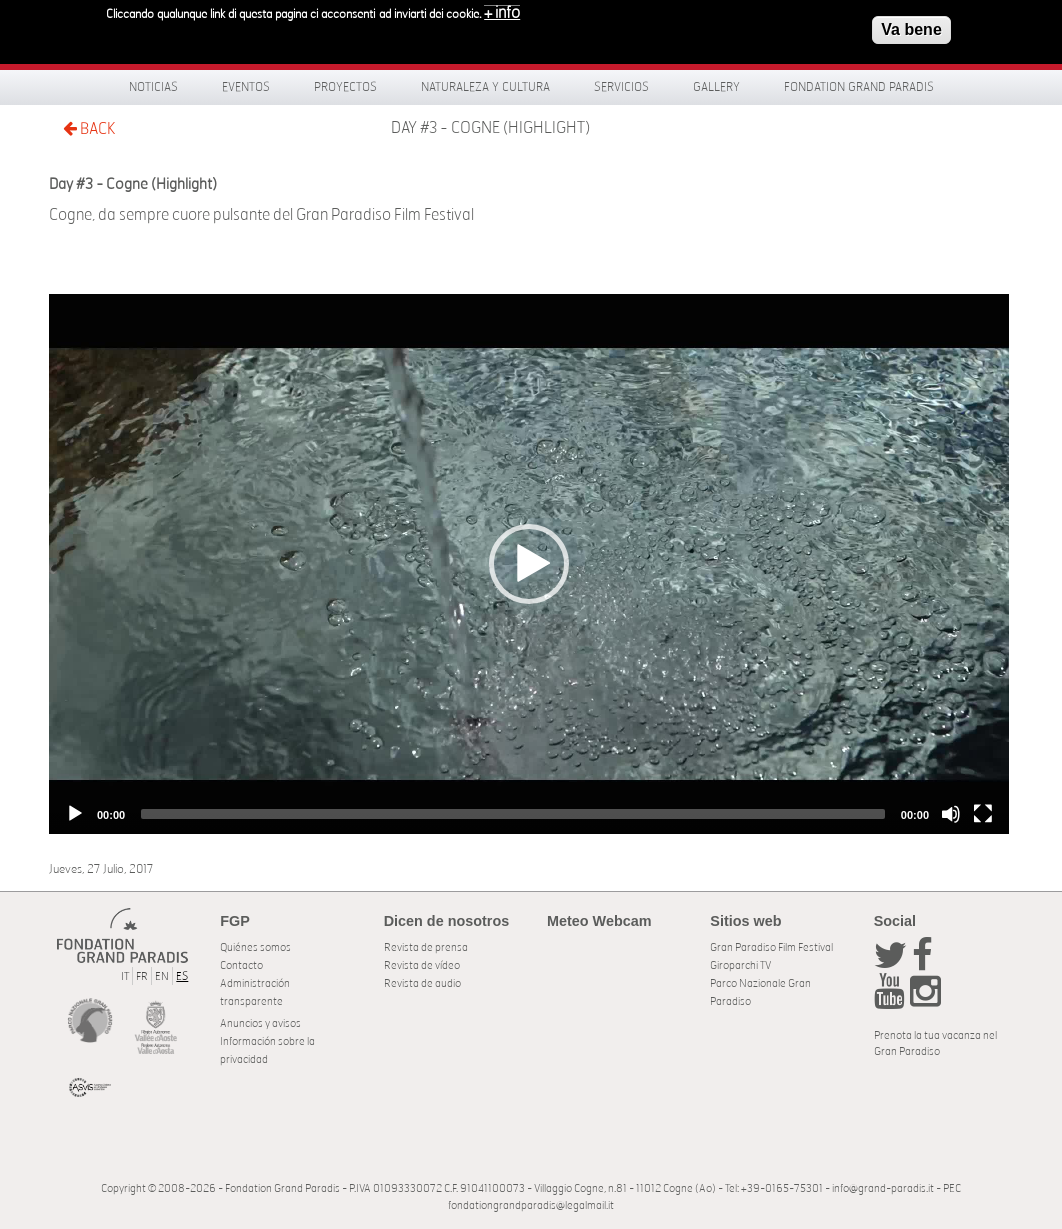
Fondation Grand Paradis (859, 87)
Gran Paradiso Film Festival (771, 947)
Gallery (716, 87)
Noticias (153, 87)
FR (142, 976)
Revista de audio (422, 983)
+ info (502, 11)
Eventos (246, 87)
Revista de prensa (426, 947)
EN (162, 976)
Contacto (241, 965)
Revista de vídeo (422, 965)
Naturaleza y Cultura (485, 87)
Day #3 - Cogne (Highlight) (490, 128)
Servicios (621, 87)
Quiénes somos (255, 947)
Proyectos (345, 87)
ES (182, 976)
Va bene (911, 27)
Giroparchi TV (740, 965)
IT (125, 976)
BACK (89, 128)
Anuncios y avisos (260, 1023)
